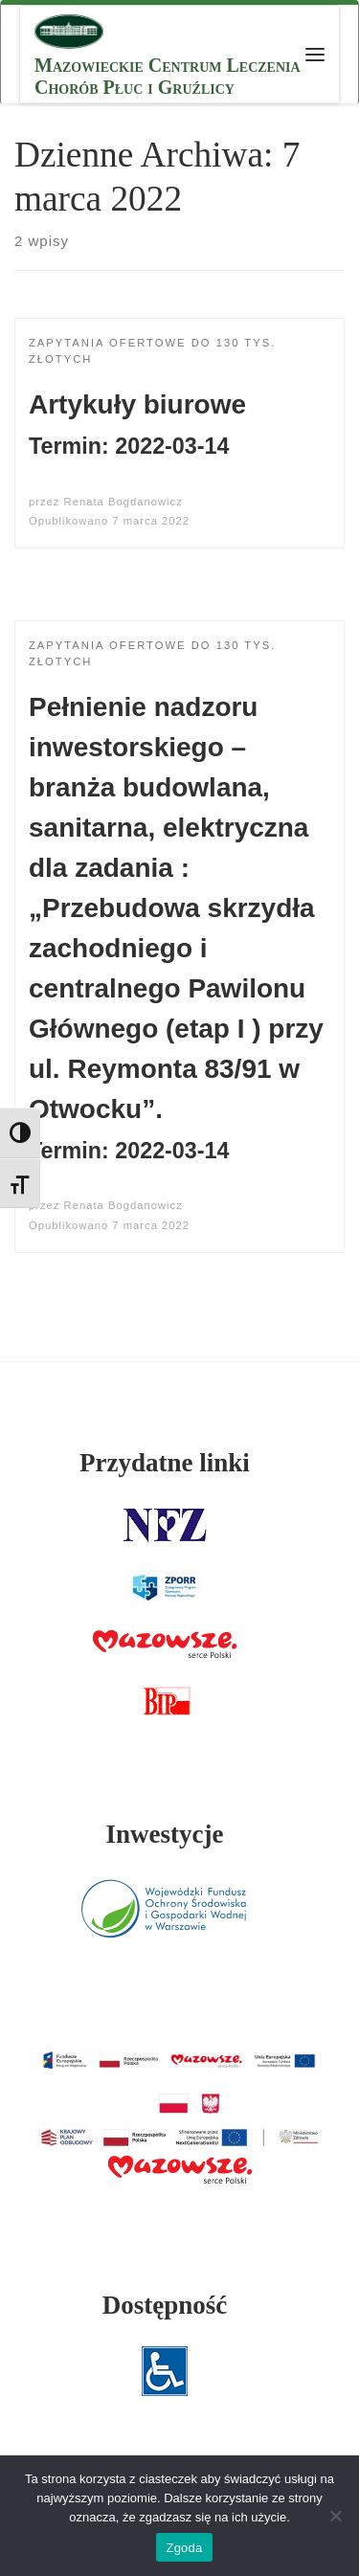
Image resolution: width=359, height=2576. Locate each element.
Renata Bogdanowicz (123, 501)
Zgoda (184, 2548)
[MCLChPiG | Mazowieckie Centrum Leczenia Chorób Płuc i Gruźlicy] (68, 29)
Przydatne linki (164, 1462)
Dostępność (165, 2305)
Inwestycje (164, 1834)
